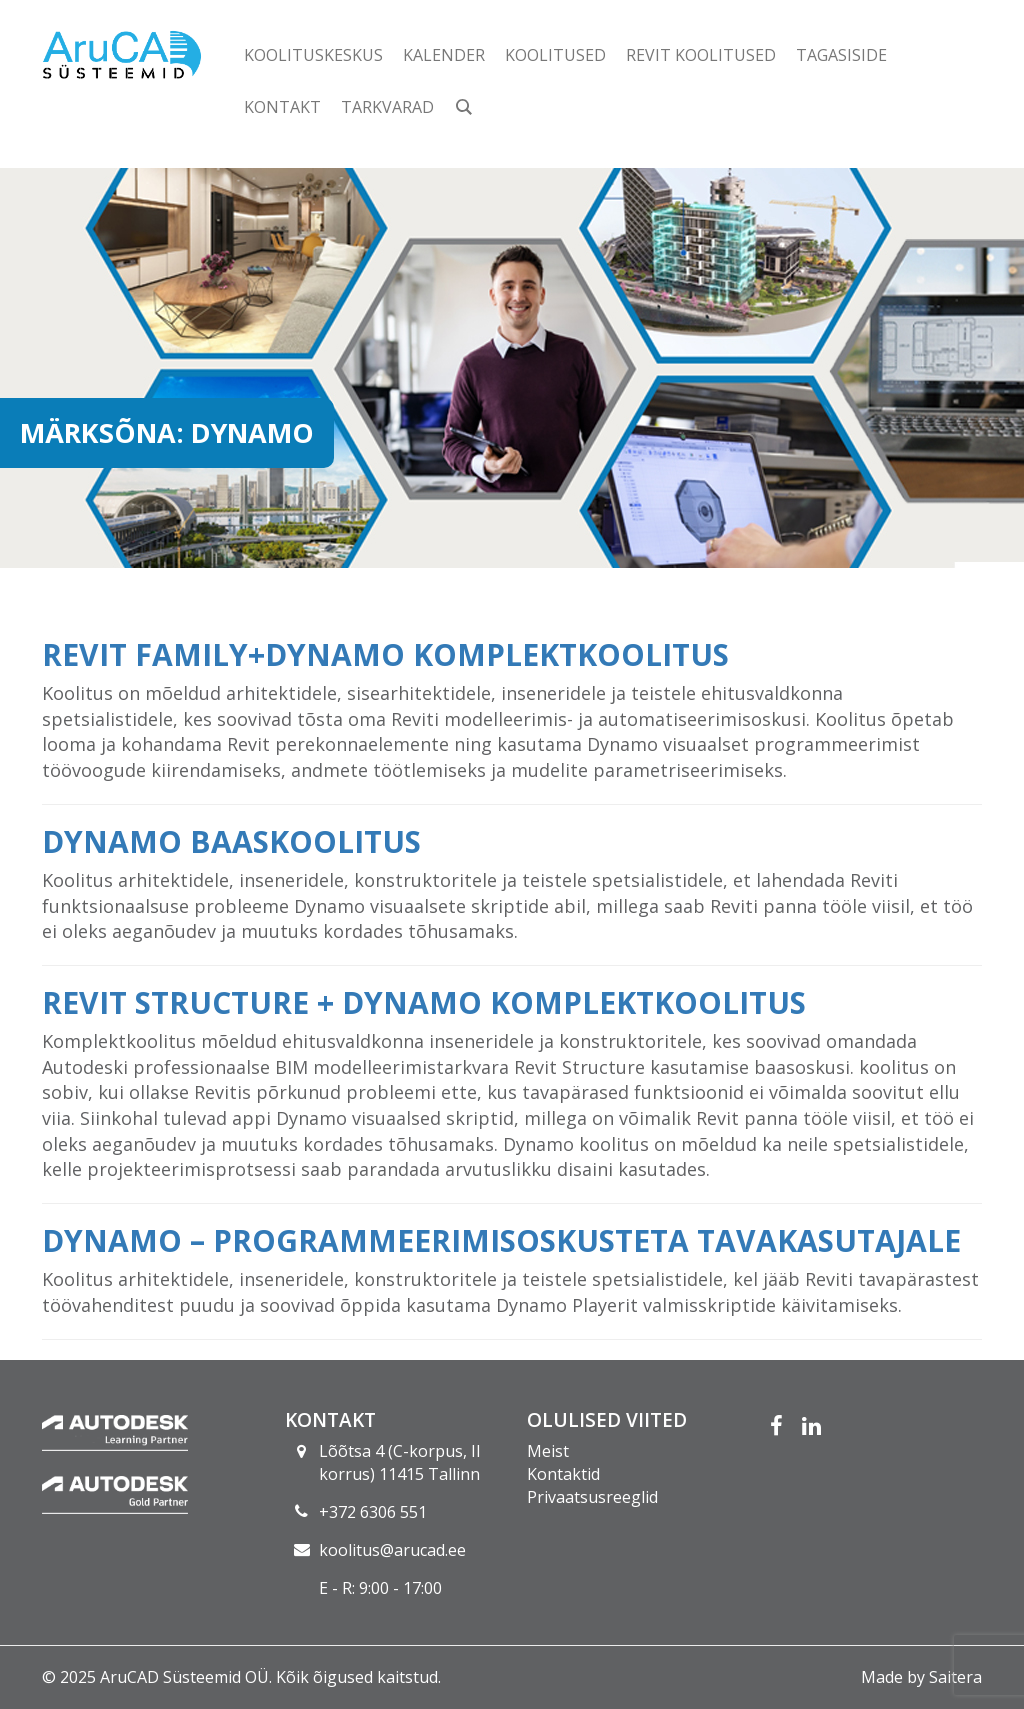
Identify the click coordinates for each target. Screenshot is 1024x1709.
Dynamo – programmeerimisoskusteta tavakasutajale (501, 1240)
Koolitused (555, 55)
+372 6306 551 (373, 1512)
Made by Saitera (921, 1677)
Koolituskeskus (313, 55)
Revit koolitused (701, 55)
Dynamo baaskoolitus (231, 841)
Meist (548, 1451)
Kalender (444, 55)
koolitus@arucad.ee (392, 1550)
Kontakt (282, 107)
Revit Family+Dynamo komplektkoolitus (385, 654)
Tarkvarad (387, 107)
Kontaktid (563, 1474)
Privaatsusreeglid (592, 1497)
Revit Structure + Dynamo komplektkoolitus (424, 1002)
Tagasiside (841, 55)
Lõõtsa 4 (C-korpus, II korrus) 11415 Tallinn (400, 1462)
